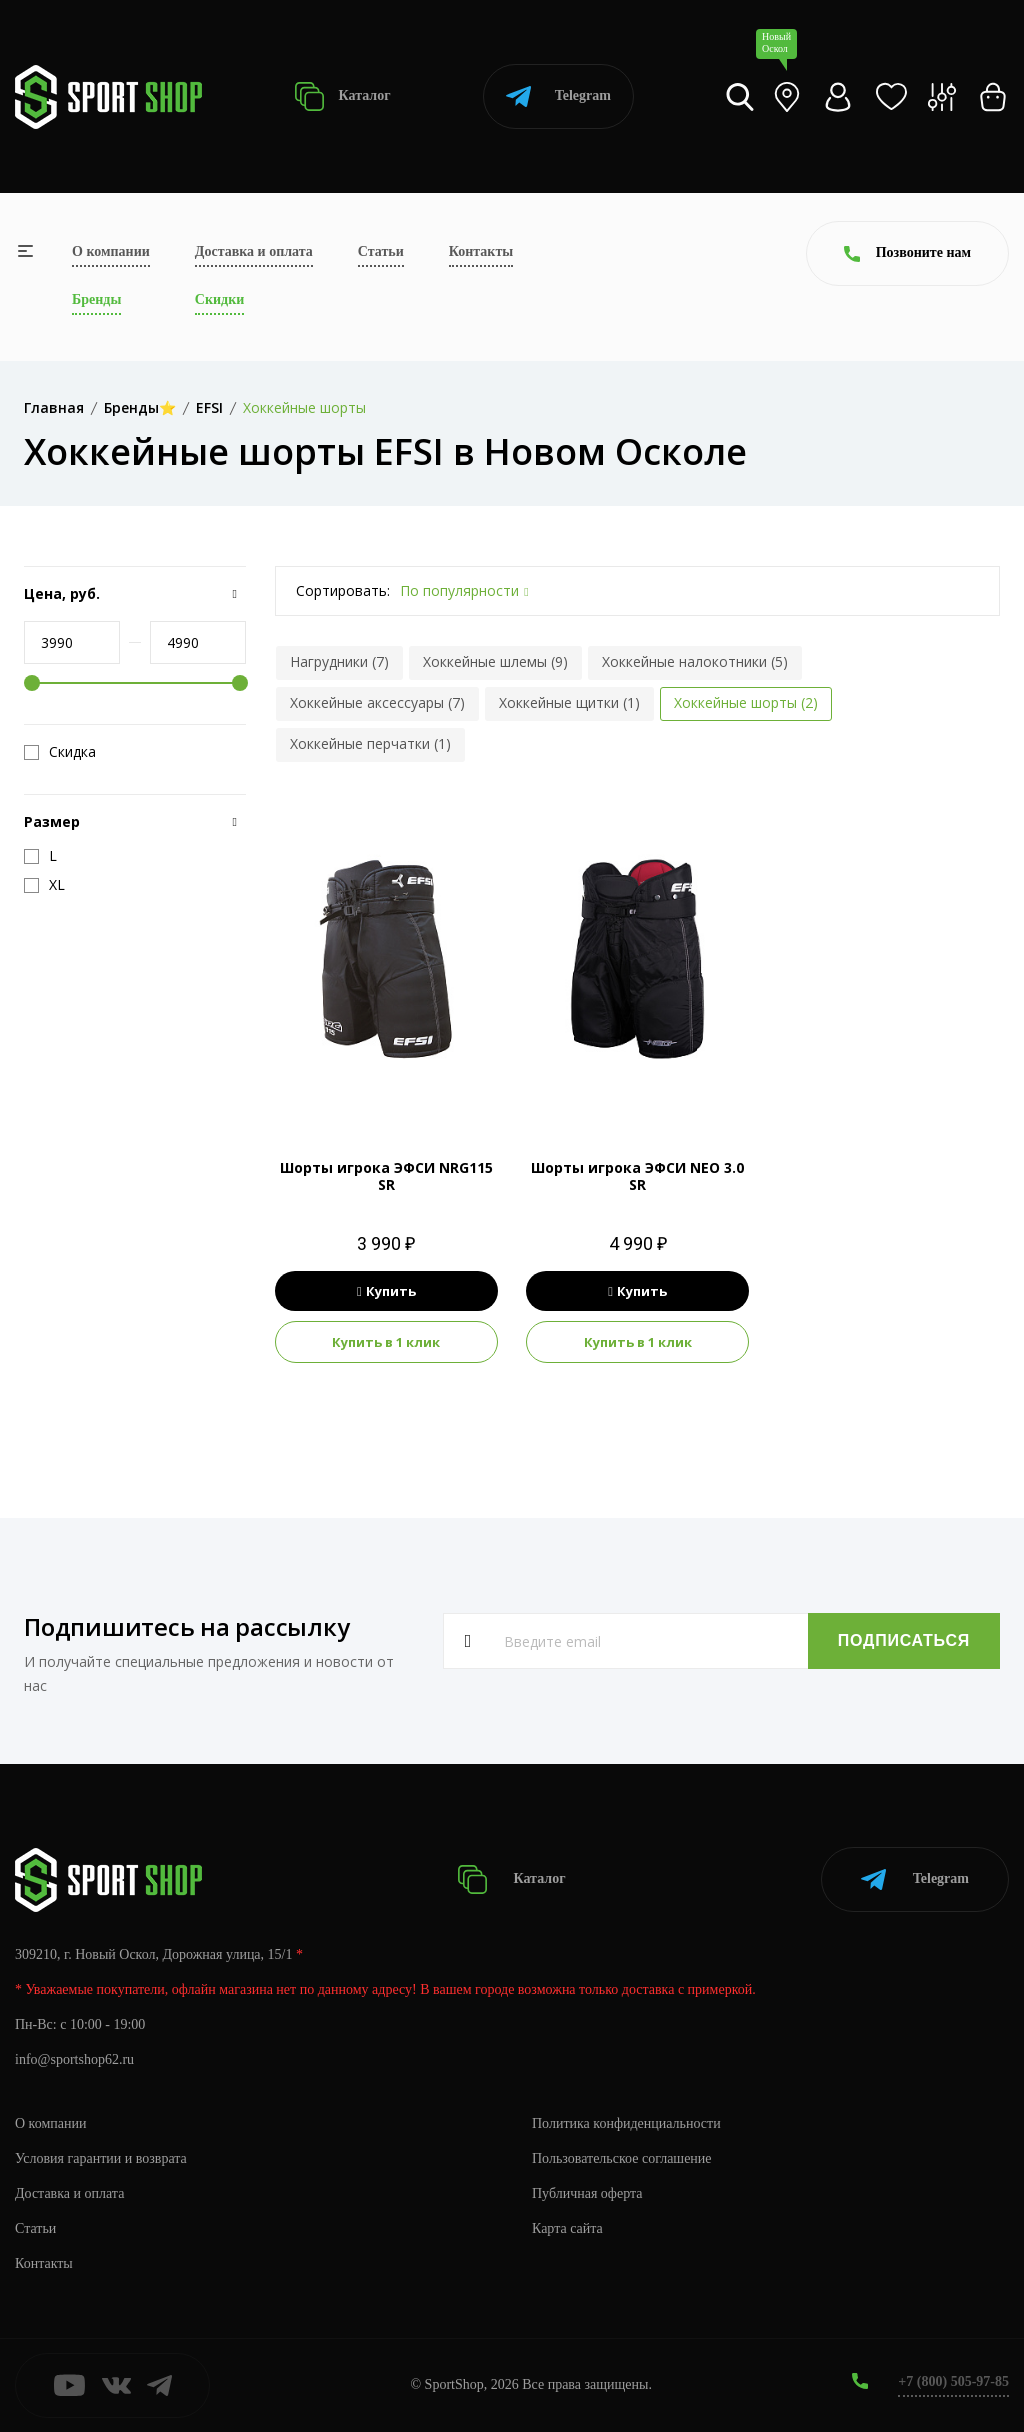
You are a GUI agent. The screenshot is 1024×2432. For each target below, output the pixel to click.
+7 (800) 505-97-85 (953, 2381)
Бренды (96, 299)
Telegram (558, 96)
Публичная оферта (587, 2193)
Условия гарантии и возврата (101, 2158)
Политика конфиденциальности (626, 2123)
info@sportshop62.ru (74, 2059)
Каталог (342, 96)
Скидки (219, 299)
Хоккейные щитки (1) (569, 702)
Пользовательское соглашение (622, 2158)
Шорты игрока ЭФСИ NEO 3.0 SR (637, 1176)
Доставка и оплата (254, 251)
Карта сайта (567, 2228)
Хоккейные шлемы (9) (495, 661)
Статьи (381, 251)
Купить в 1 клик (386, 1342)
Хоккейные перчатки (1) (370, 743)
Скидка (60, 752)
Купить (386, 1291)
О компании (111, 251)
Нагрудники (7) (339, 661)
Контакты (481, 251)
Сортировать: (343, 590)
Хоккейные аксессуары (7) (377, 702)
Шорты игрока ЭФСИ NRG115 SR (386, 1176)
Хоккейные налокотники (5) (695, 661)
